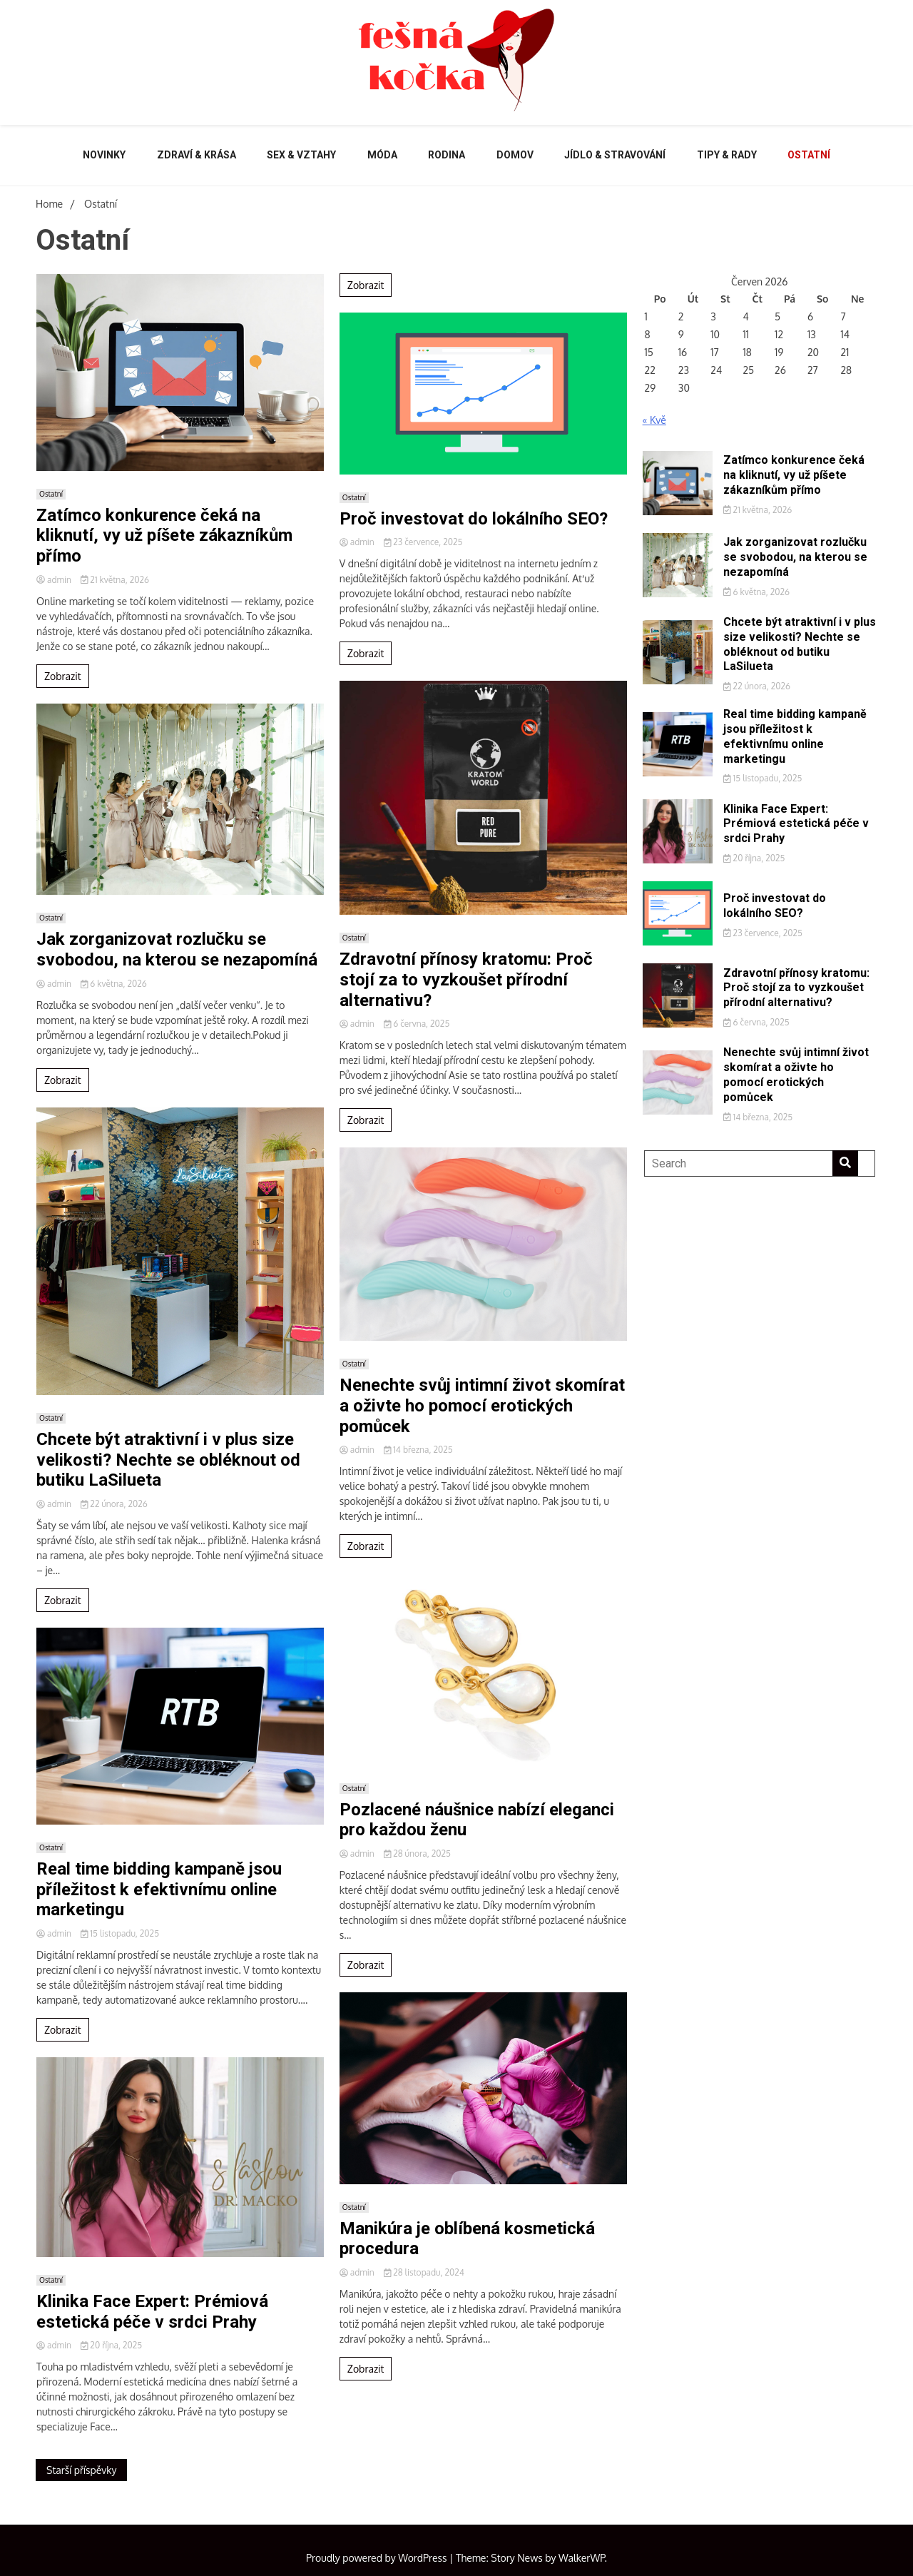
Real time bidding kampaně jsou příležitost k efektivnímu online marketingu (159, 1889)
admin (54, 579)
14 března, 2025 (418, 1449)
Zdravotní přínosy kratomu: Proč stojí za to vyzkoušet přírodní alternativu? (466, 979)
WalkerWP (581, 2558)
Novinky (104, 155)
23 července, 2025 (423, 542)
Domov (515, 155)
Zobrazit (62, 676)
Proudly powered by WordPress (377, 2558)
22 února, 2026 (114, 1504)
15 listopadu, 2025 (120, 1933)
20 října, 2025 (111, 2345)
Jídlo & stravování (614, 155)
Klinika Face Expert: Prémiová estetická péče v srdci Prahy (152, 2311)
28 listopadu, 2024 (424, 2272)
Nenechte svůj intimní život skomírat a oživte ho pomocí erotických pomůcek (482, 1405)
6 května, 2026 (114, 983)
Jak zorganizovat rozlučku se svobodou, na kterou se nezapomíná (176, 949)
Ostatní (808, 155)
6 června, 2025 (417, 1023)
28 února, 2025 (417, 1853)
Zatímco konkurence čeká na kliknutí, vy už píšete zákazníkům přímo (164, 536)
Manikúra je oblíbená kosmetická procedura (467, 2238)
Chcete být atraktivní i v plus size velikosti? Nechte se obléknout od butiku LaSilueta (168, 1460)
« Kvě (654, 420)
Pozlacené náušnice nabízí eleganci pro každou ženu (477, 1820)
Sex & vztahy (301, 155)
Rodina (446, 155)
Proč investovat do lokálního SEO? (474, 519)
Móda (382, 155)
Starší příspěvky (81, 2470)
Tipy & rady (727, 155)
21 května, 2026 (115, 579)
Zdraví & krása (196, 155)
